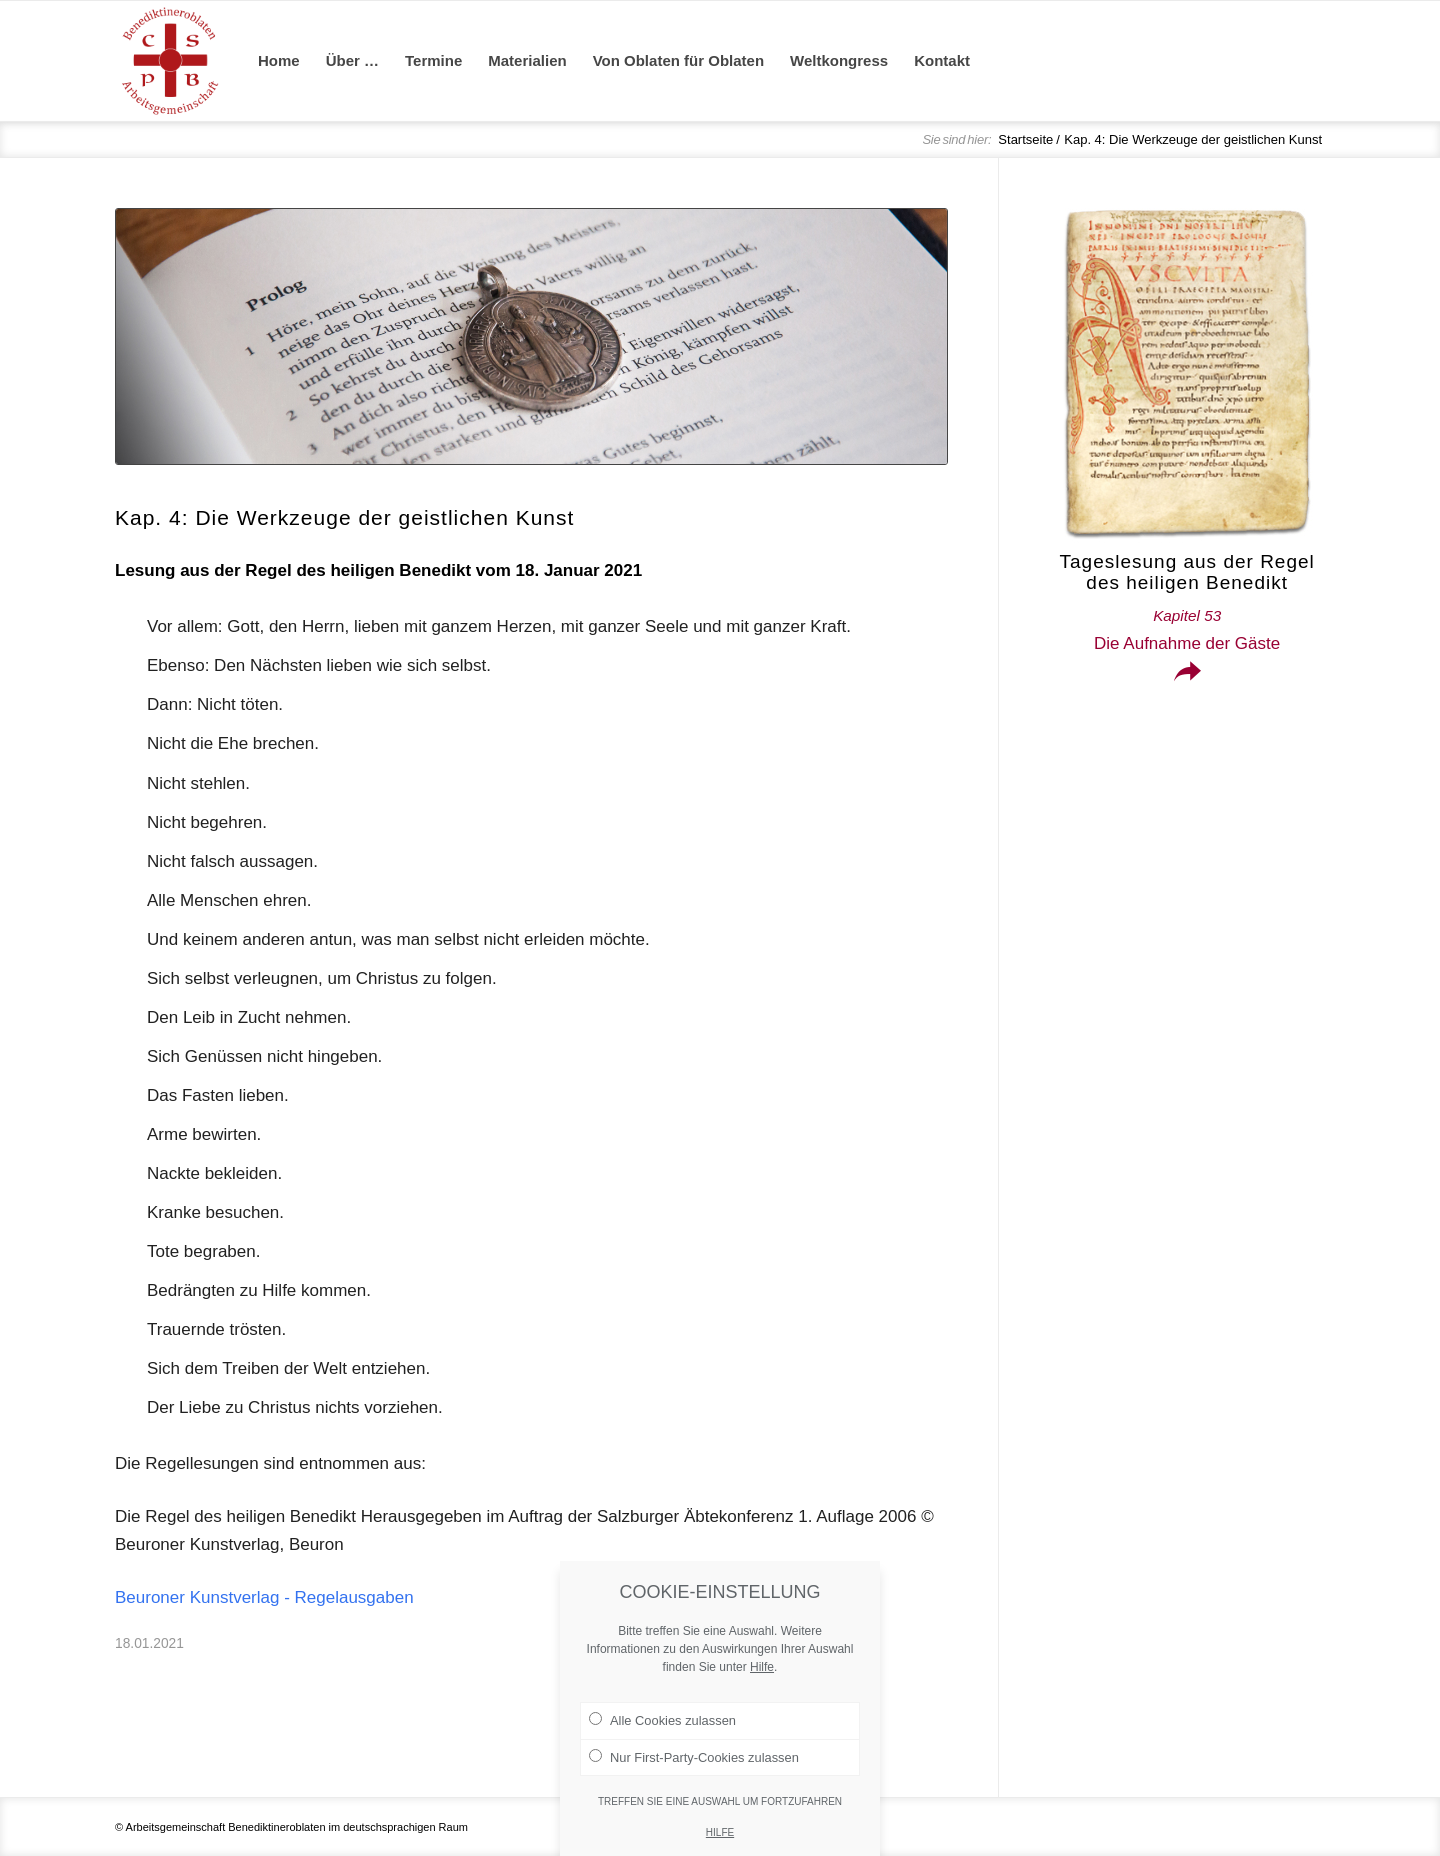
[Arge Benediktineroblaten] (170, 61)
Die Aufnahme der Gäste (1187, 630)
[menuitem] (279, 61)
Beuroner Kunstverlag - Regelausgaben (264, 1597)
